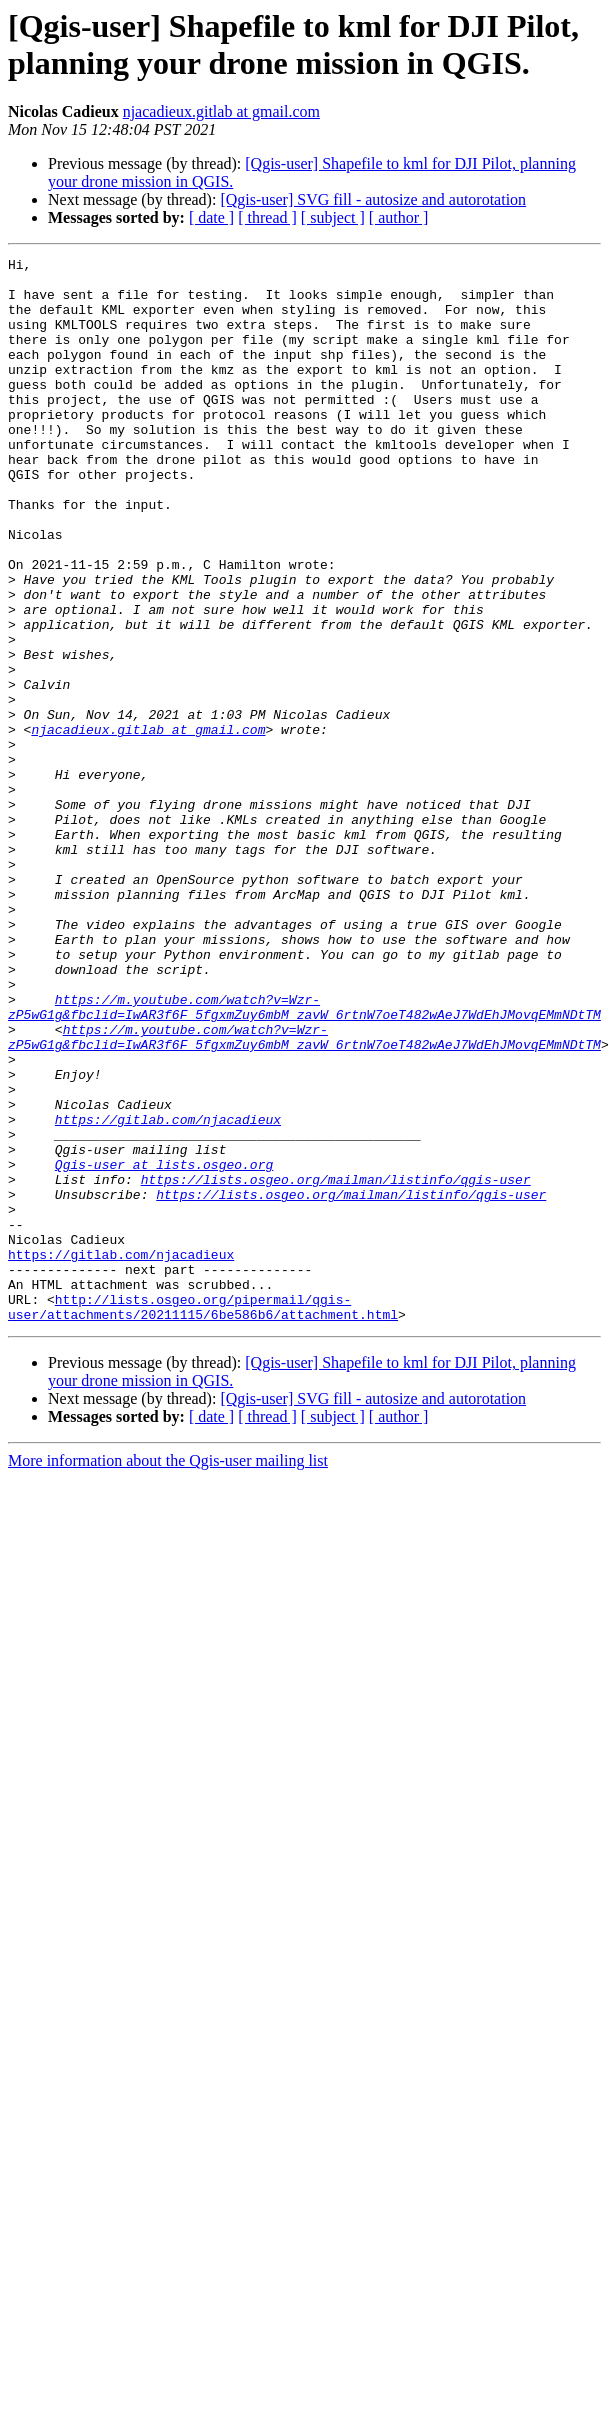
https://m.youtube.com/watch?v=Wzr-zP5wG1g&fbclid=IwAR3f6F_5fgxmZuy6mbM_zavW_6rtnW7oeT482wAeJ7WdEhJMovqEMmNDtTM (304, 1158)
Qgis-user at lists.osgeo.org (164, 1347)
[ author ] (399, 217)
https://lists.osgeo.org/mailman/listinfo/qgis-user (336, 1365)
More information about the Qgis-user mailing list (168, 1673)
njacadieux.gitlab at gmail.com (221, 111)
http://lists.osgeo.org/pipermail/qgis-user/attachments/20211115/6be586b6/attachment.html (203, 1518)
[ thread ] (267, 217)
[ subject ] (333, 217)
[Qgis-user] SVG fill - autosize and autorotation (373, 199)
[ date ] (211, 217)
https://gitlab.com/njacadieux (168, 1293)
